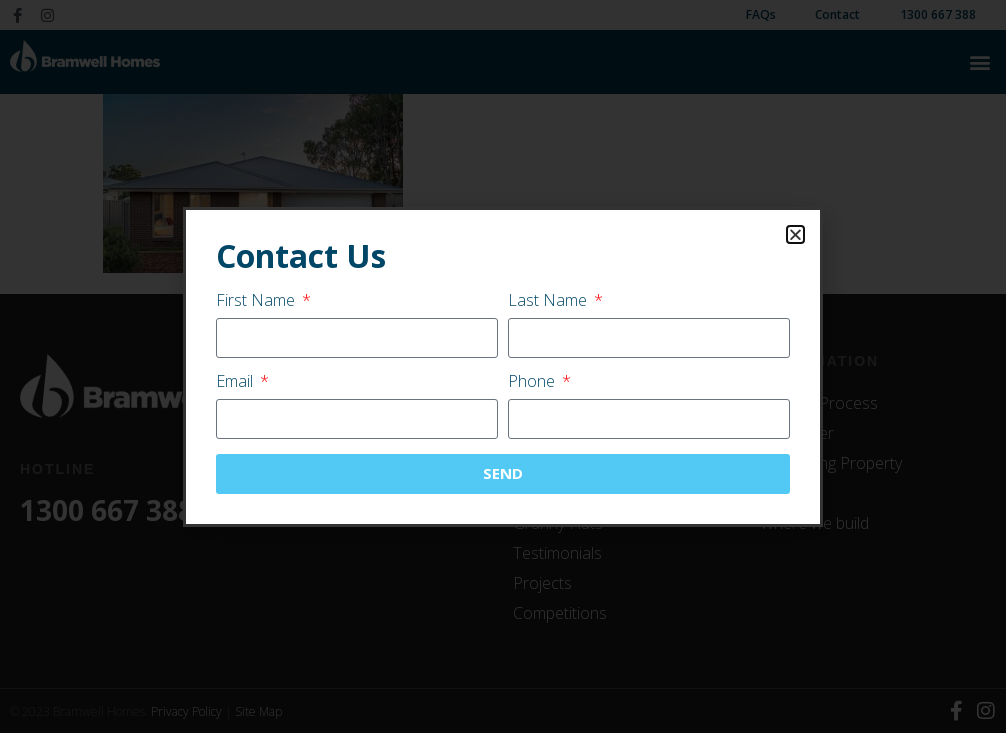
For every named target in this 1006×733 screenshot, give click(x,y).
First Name (257, 301)
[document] (503, 366)
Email (236, 382)
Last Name (549, 301)
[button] (795, 234)
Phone (533, 382)
